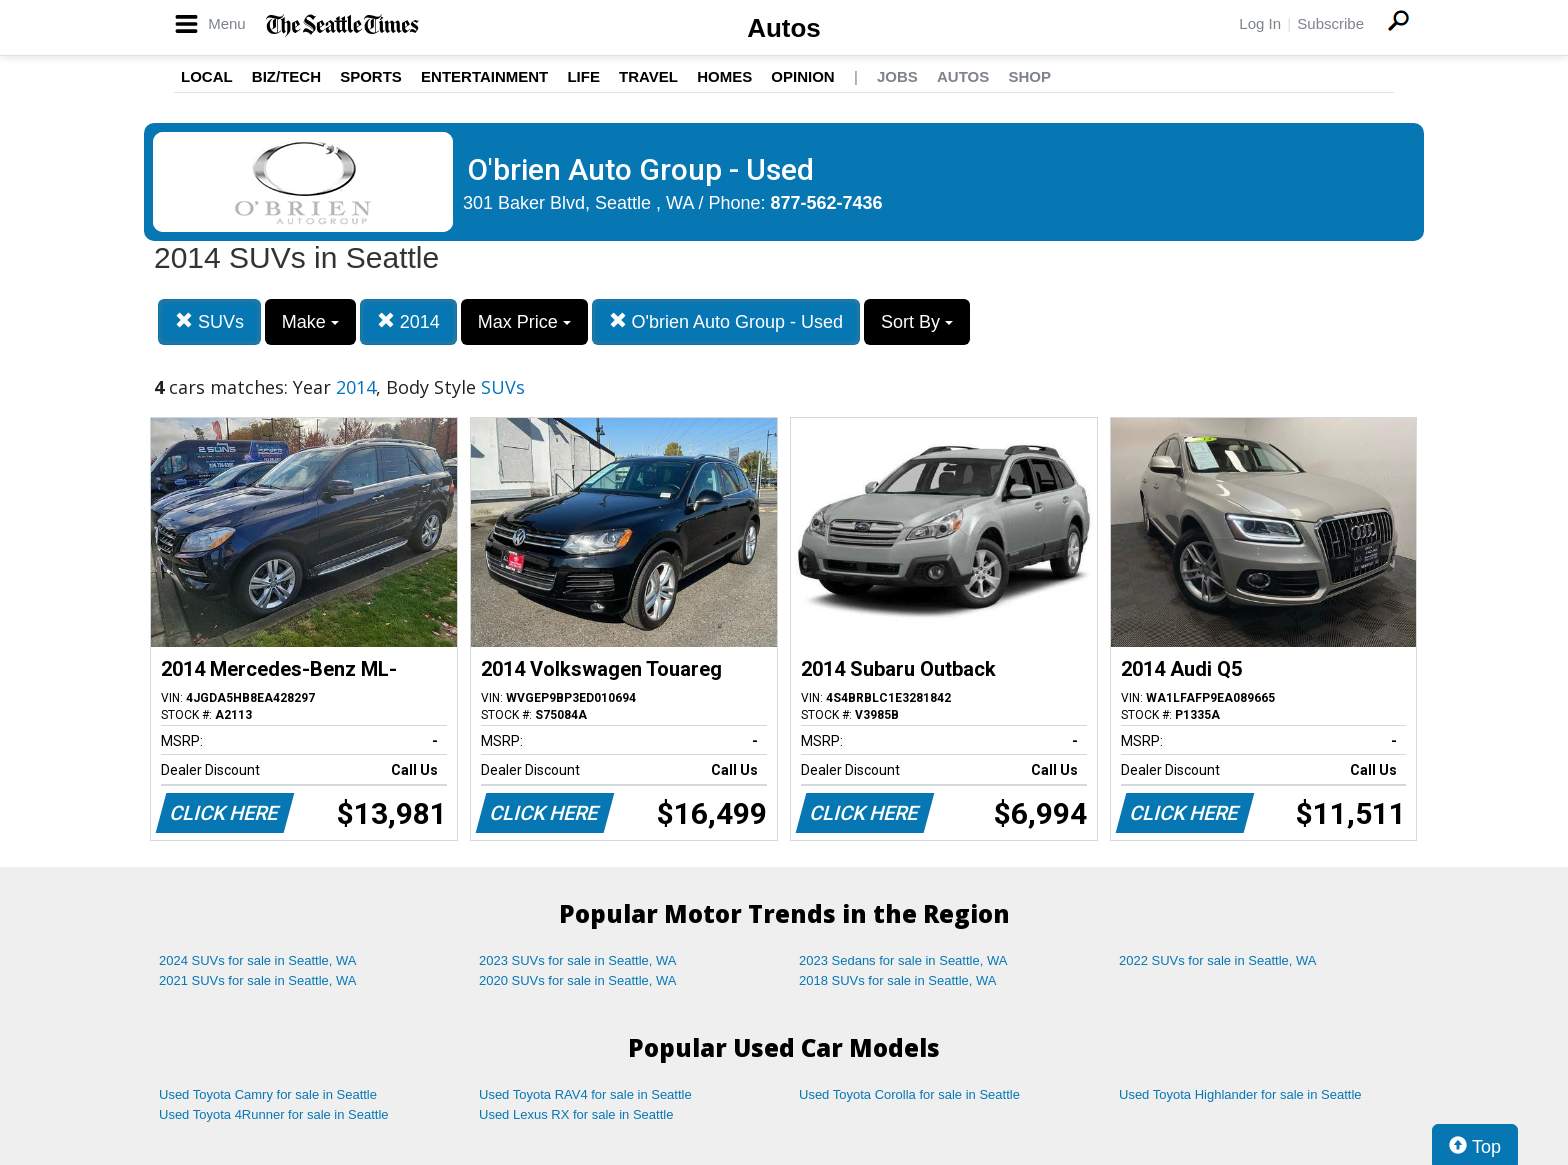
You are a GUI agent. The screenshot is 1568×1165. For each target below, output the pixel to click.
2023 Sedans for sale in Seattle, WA (903, 960)
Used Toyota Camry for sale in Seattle (268, 1094)
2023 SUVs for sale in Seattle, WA (578, 960)
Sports (371, 76)
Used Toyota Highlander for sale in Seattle (1240, 1094)
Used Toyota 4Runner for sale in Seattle (274, 1114)
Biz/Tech (286, 76)
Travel (648, 76)
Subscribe (1330, 23)
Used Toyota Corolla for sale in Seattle (909, 1094)
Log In (1260, 23)
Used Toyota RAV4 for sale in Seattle (585, 1094)
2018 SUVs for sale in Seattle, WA (898, 980)
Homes (724, 76)
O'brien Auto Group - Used (726, 321)
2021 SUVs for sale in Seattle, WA (258, 980)
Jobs (897, 76)
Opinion (802, 76)
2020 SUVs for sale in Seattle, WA (578, 980)
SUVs (209, 321)
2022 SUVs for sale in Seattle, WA (1218, 960)
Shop (1029, 76)
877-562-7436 (827, 203)
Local (207, 76)
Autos (784, 28)
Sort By (917, 322)
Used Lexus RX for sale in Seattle (576, 1114)
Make (310, 322)
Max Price (524, 322)
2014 (408, 321)
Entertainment (484, 76)
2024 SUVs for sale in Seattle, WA (258, 960)
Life (583, 76)
